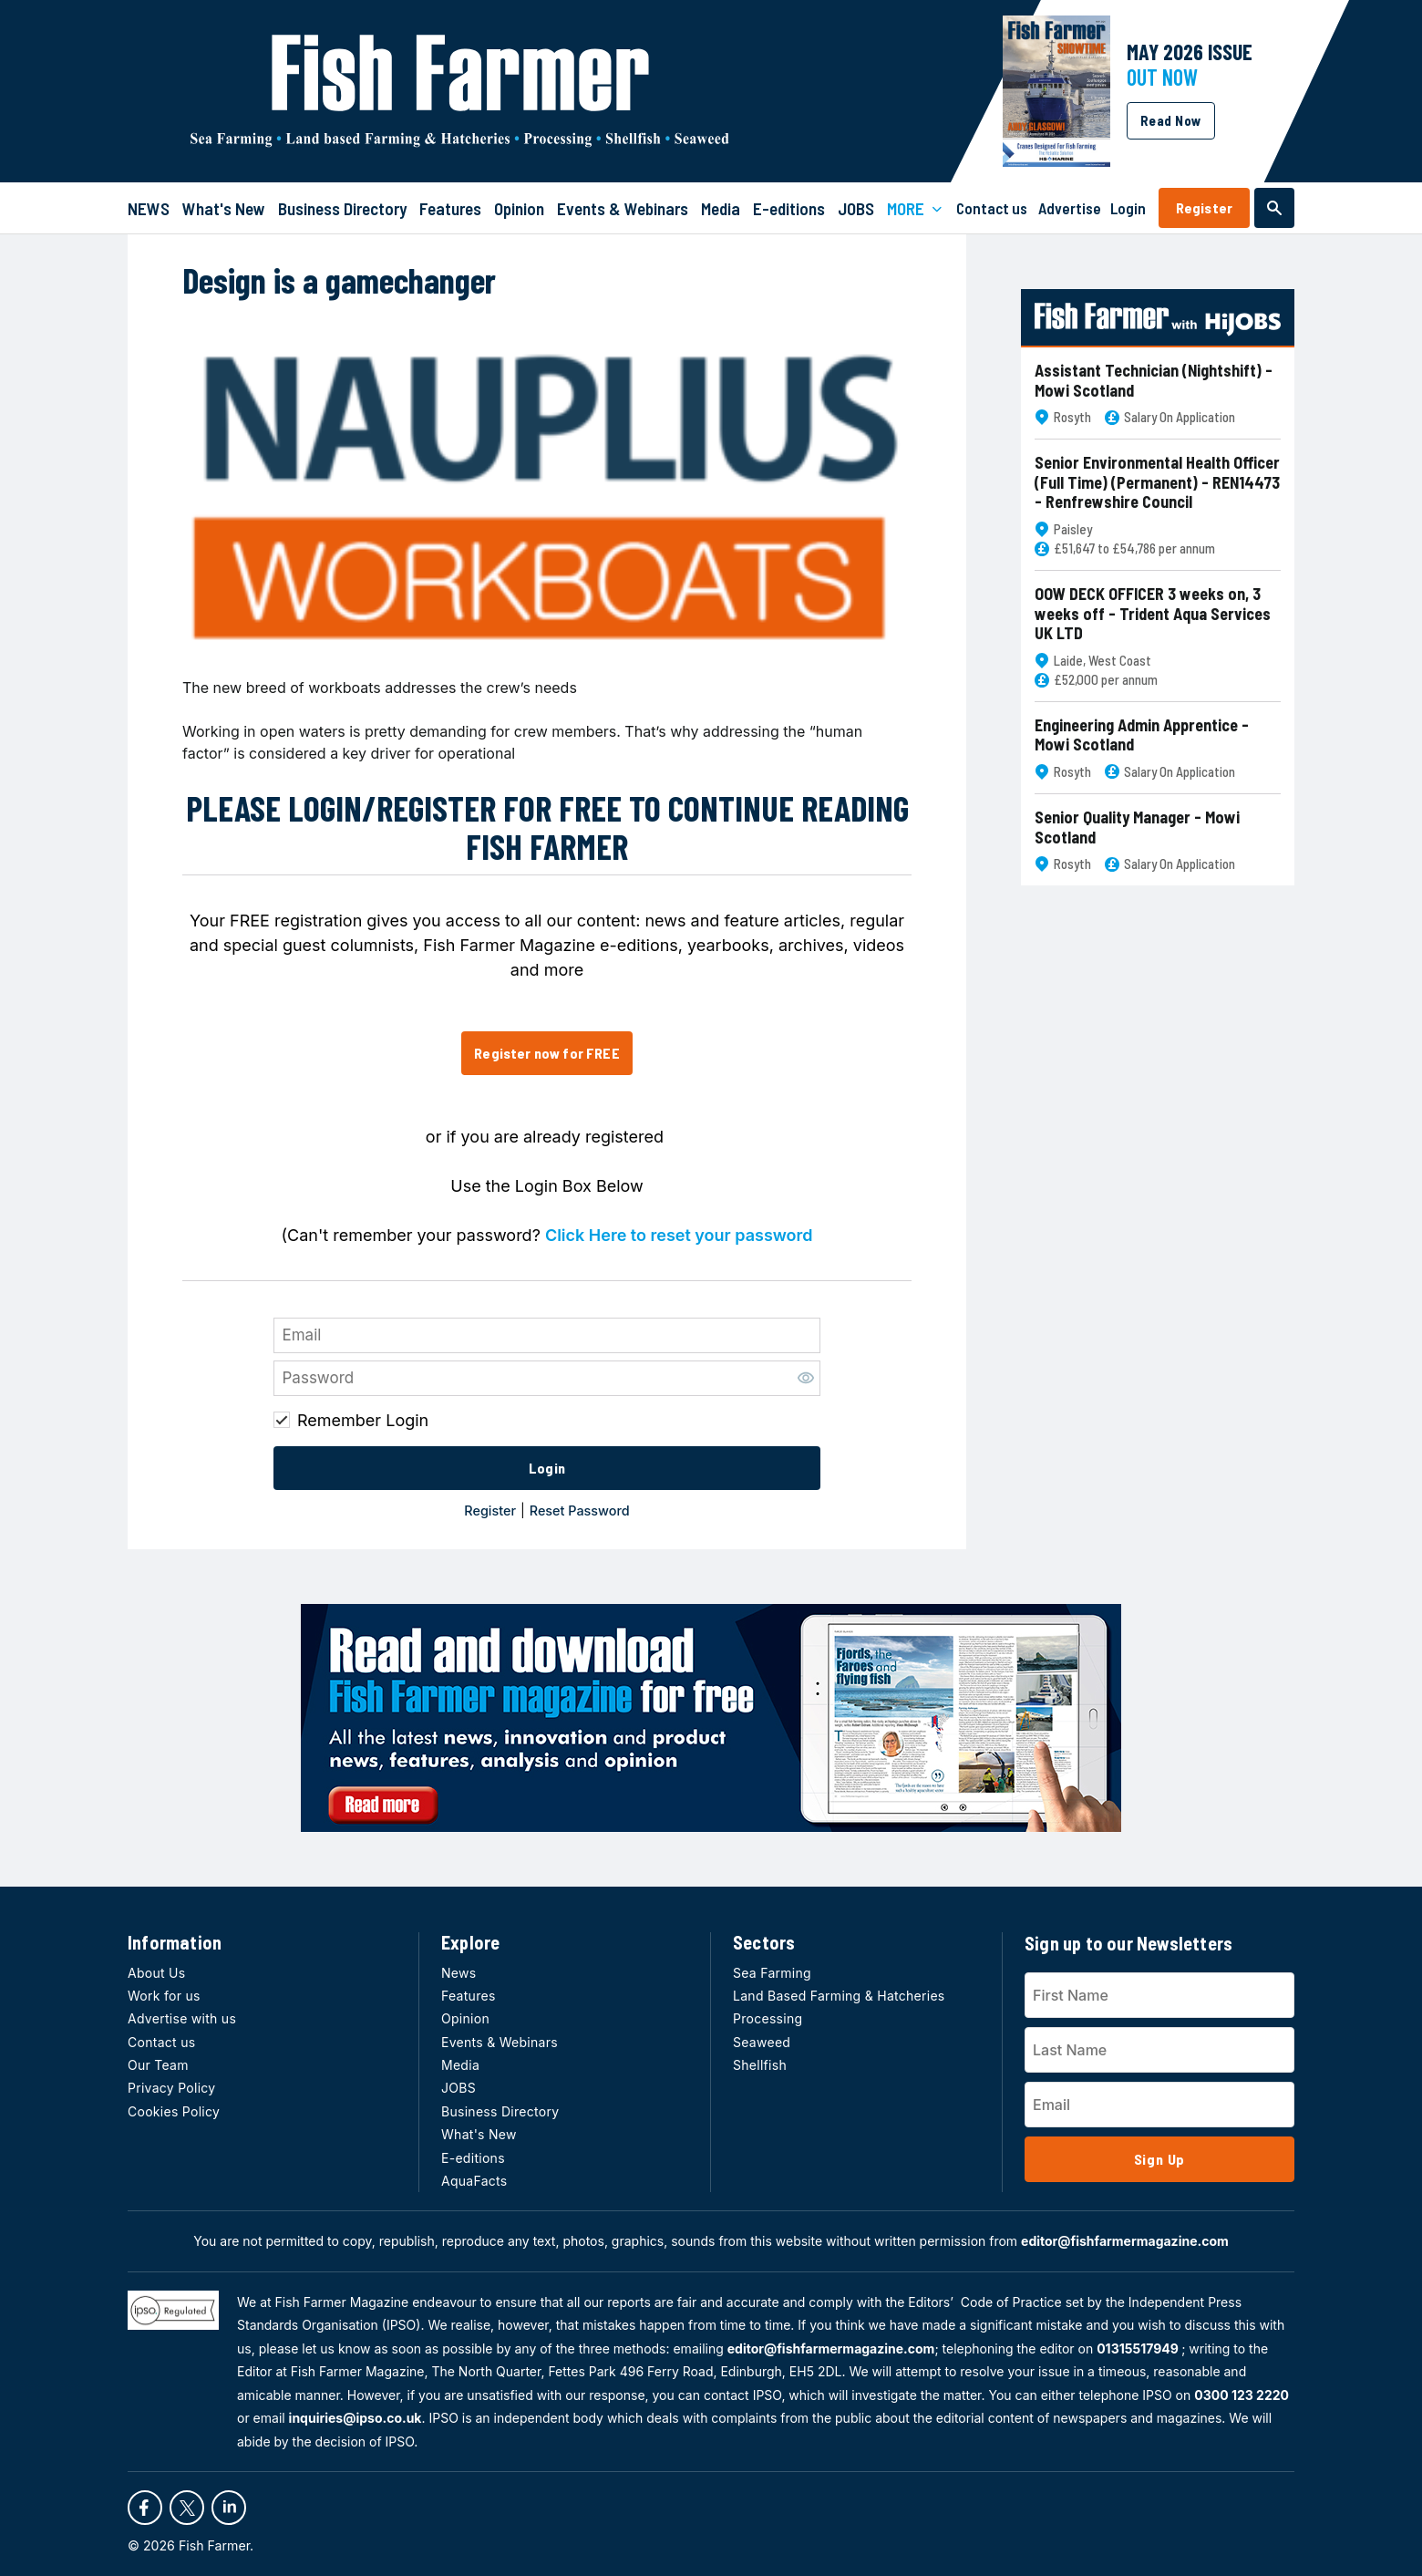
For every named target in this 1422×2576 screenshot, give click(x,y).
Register (1204, 207)
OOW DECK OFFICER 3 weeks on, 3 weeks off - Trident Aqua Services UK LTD (1153, 614)
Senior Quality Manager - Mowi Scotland (1137, 827)
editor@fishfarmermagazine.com (1125, 2241)
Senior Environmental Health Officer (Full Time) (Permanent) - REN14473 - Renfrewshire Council (1157, 482)
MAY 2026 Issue (1189, 51)
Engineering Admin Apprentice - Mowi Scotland (1142, 735)
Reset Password (580, 1510)
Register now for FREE (546, 1052)
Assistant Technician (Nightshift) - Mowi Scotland (1154, 380)
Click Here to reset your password (679, 1235)
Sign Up (1160, 2158)
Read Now (1170, 120)
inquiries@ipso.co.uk (355, 2418)
